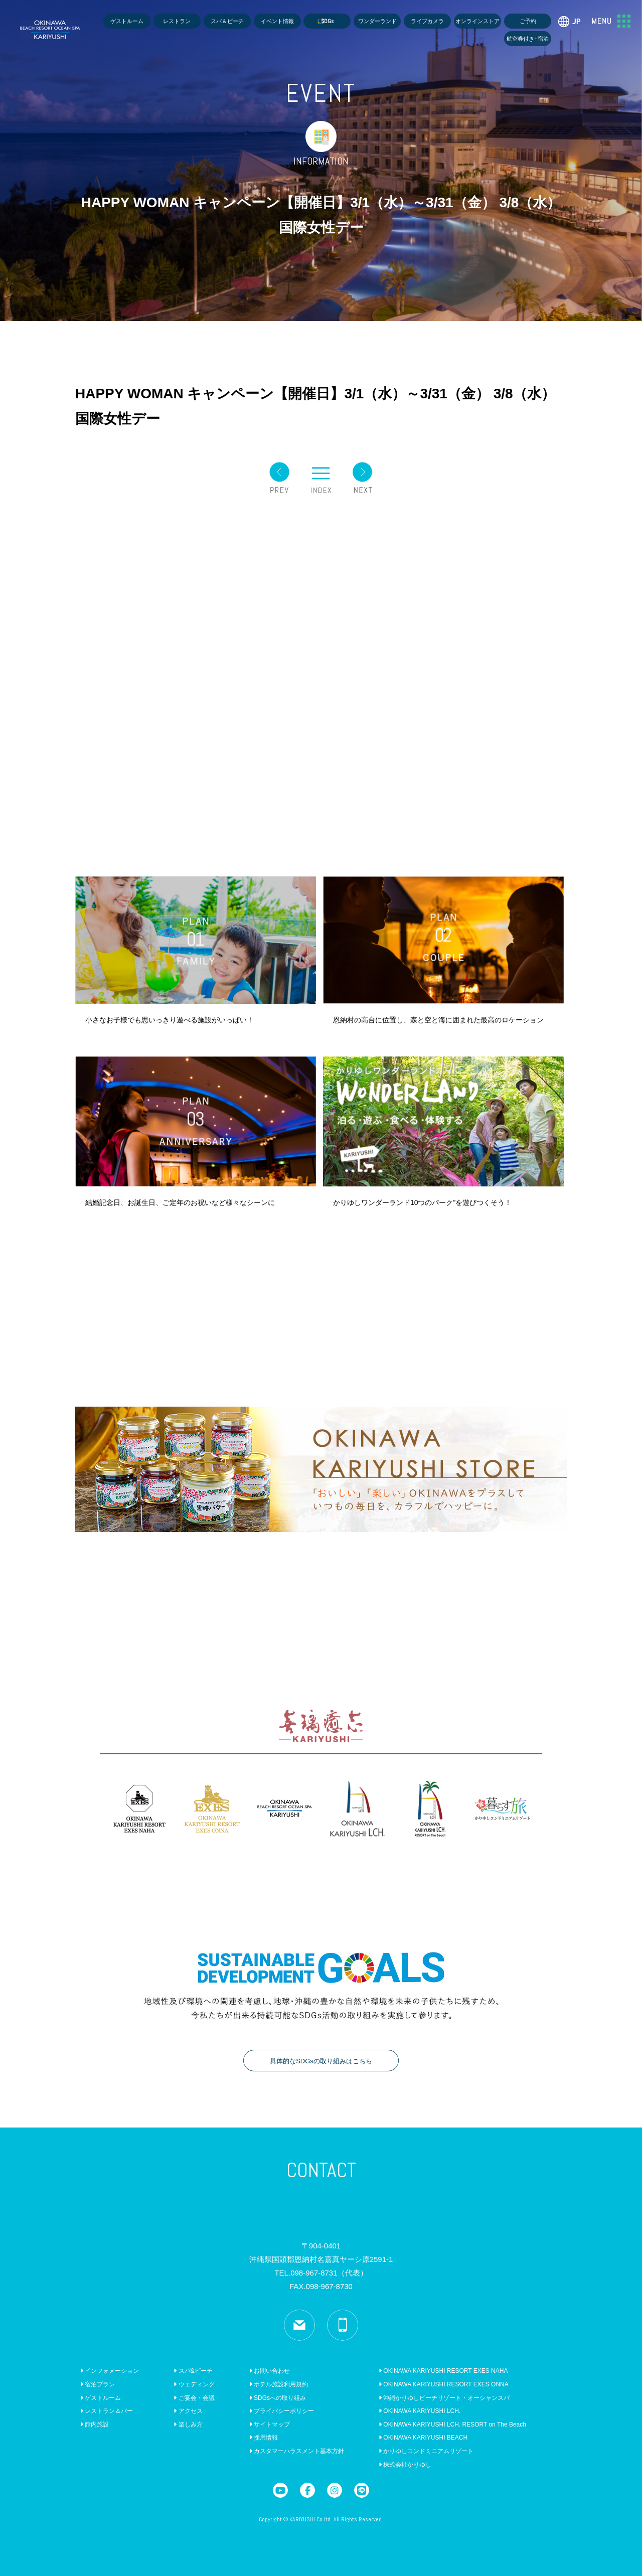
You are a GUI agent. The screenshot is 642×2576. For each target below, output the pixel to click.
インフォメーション (109, 2370)
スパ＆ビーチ (227, 21)
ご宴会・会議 (194, 2397)
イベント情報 (277, 21)
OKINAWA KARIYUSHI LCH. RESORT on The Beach (452, 2424)
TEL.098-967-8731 (320, 2272)
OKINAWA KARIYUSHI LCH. (419, 2410)
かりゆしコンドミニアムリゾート (426, 2451)
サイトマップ (269, 2424)
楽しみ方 (188, 2424)
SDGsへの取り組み (277, 2397)
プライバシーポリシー (281, 2410)
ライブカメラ (427, 21)
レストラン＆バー (106, 2410)
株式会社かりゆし (405, 2464)
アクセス (188, 2410)
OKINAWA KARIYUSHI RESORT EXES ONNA (444, 2384)
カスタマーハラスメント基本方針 (296, 2451)
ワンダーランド (377, 21)
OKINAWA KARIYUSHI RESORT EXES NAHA (443, 2370)
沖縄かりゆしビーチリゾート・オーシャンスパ (444, 2397)
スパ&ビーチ (193, 2370)
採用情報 (263, 2437)
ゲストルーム (126, 21)
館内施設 (94, 2424)
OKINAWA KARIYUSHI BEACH (423, 2437)
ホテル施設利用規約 (278, 2384)
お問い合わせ (269, 2370)
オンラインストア (477, 21)
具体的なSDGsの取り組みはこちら (321, 2061)
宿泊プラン (97, 2384)
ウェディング (194, 2384)
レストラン (177, 21)
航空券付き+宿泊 (528, 38)
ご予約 (528, 21)
